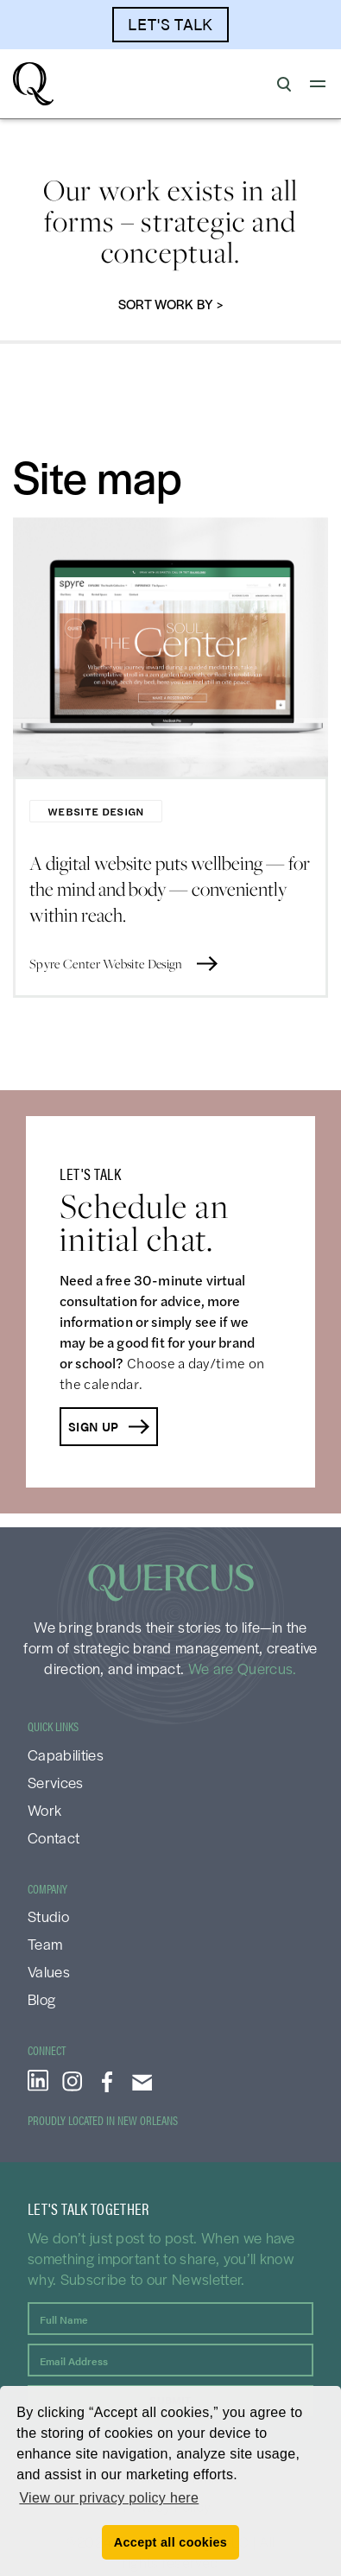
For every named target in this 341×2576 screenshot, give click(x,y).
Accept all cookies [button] (170, 2542)
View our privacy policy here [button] (109, 2497)
